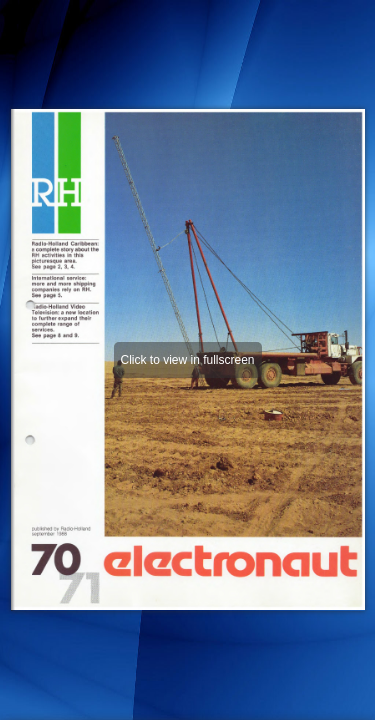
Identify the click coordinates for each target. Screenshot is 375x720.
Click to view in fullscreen (187, 360)
